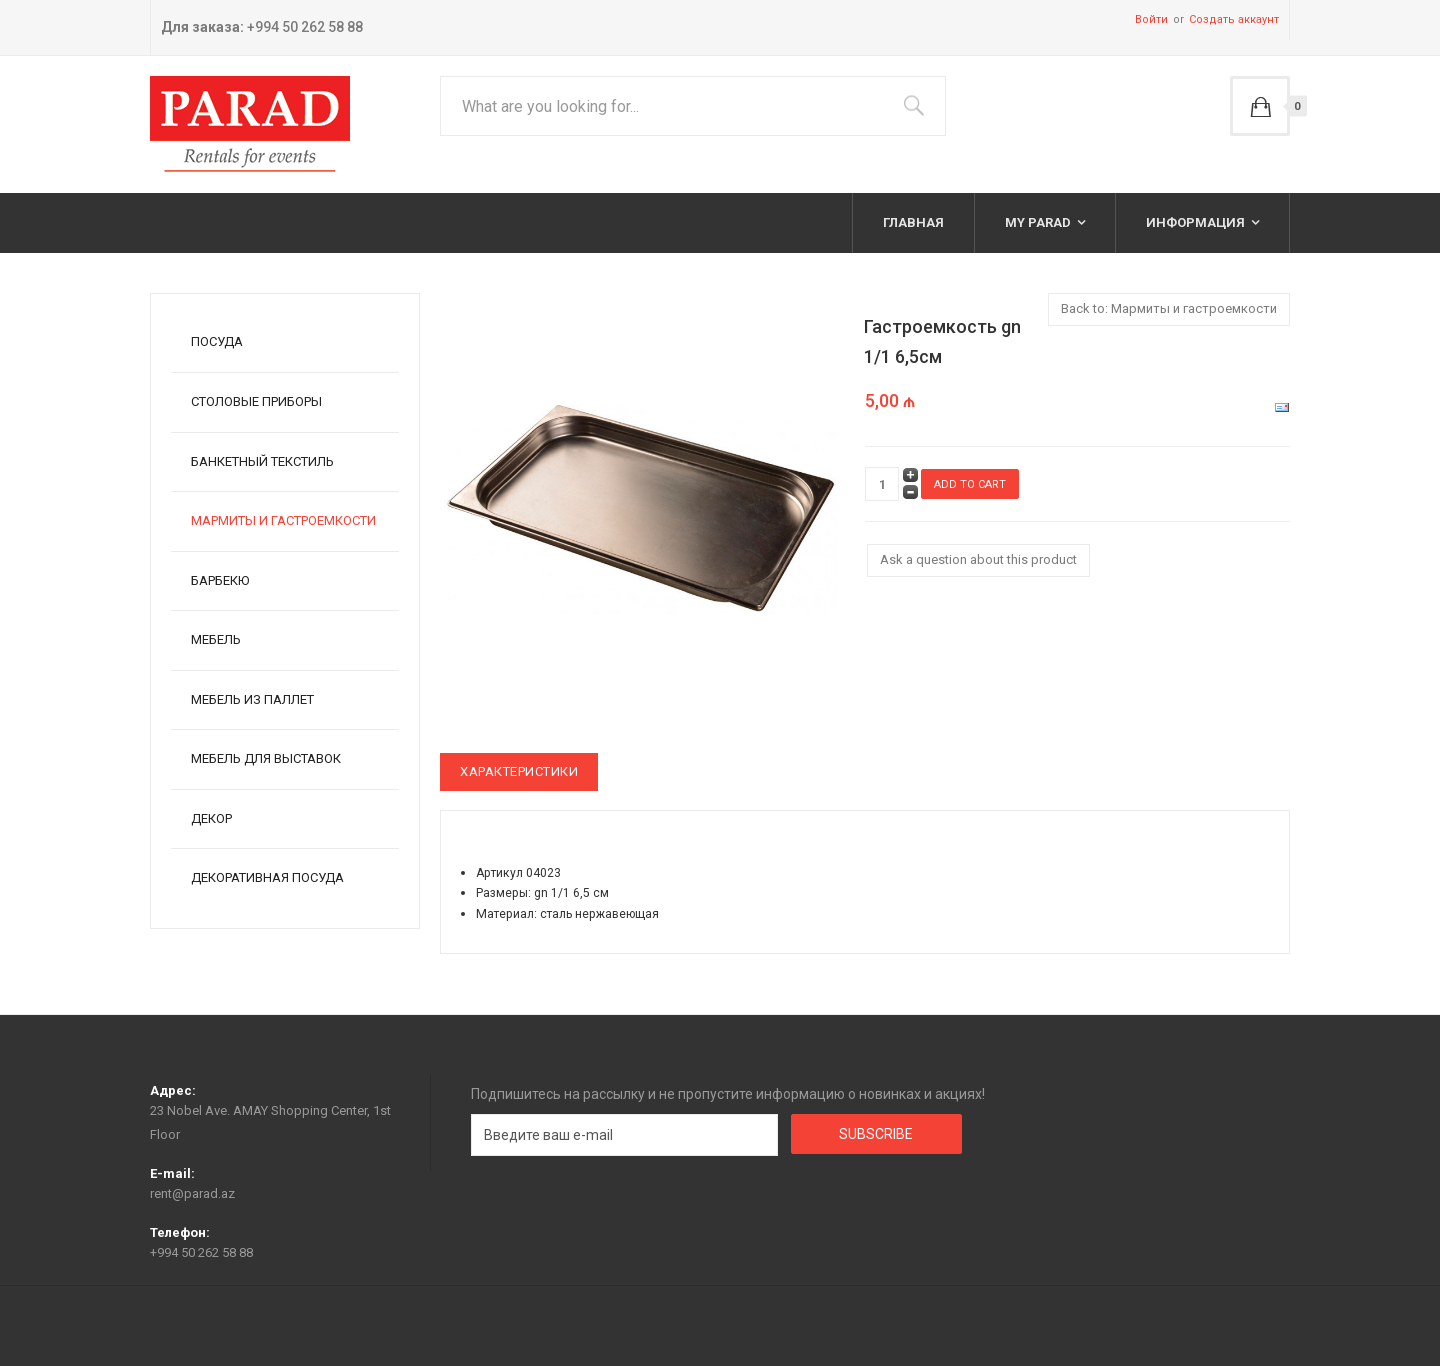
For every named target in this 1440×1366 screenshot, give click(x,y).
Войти (1151, 19)
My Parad (1038, 222)
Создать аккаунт (1234, 19)
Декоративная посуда (267, 877)
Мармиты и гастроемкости (283, 520)
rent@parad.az (192, 1193)
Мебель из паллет (252, 699)
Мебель (216, 639)
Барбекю (220, 580)
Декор (211, 818)
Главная (913, 222)
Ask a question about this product (978, 559)
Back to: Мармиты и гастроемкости (1169, 308)
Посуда (217, 341)
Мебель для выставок (266, 758)
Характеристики (519, 771)
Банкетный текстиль (262, 461)
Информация (1195, 222)
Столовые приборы (256, 401)
